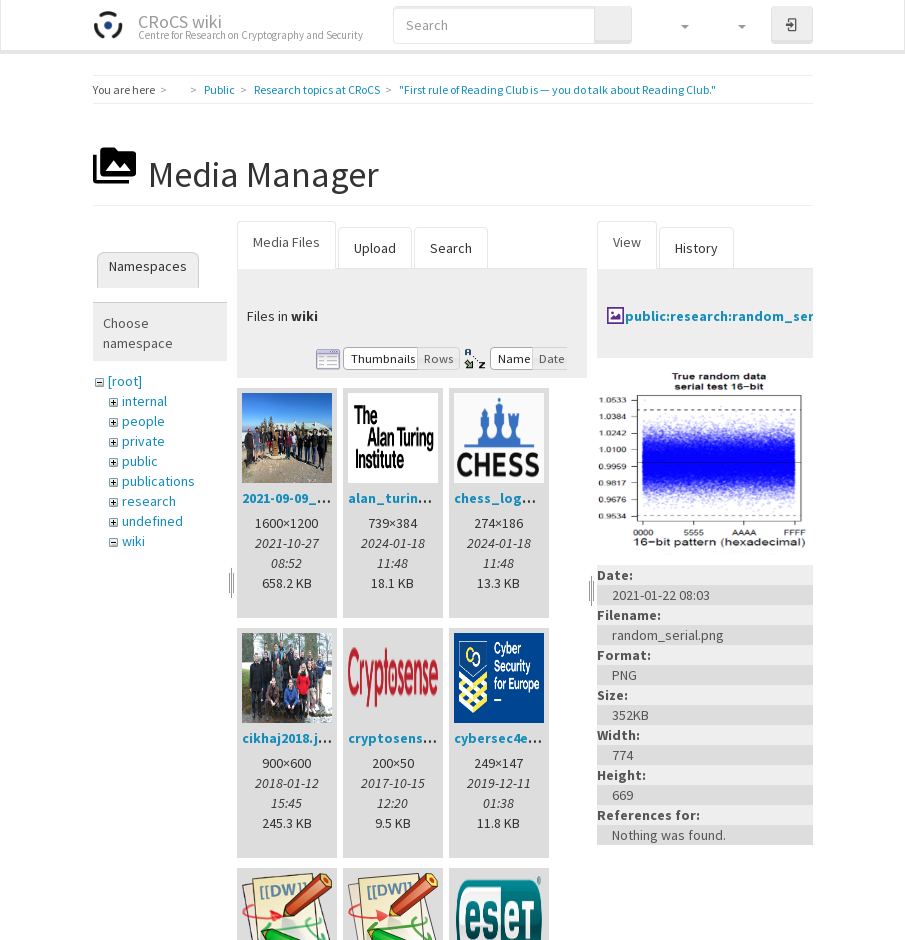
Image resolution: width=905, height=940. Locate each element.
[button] (675, 25)
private (143, 441)
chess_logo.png (507, 498)
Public (219, 89)
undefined (152, 521)
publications (158, 481)
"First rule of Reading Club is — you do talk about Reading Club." (557, 89)
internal (144, 401)
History (696, 248)
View (627, 242)
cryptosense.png (404, 738)
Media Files (286, 242)
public (140, 461)
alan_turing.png (402, 498)
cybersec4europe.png (526, 738)
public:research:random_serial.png (742, 316)
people (143, 421)
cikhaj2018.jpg (289, 738)
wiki (133, 541)
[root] (125, 381)
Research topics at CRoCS (317, 89)
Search (451, 248)
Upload (375, 248)
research (149, 501)
